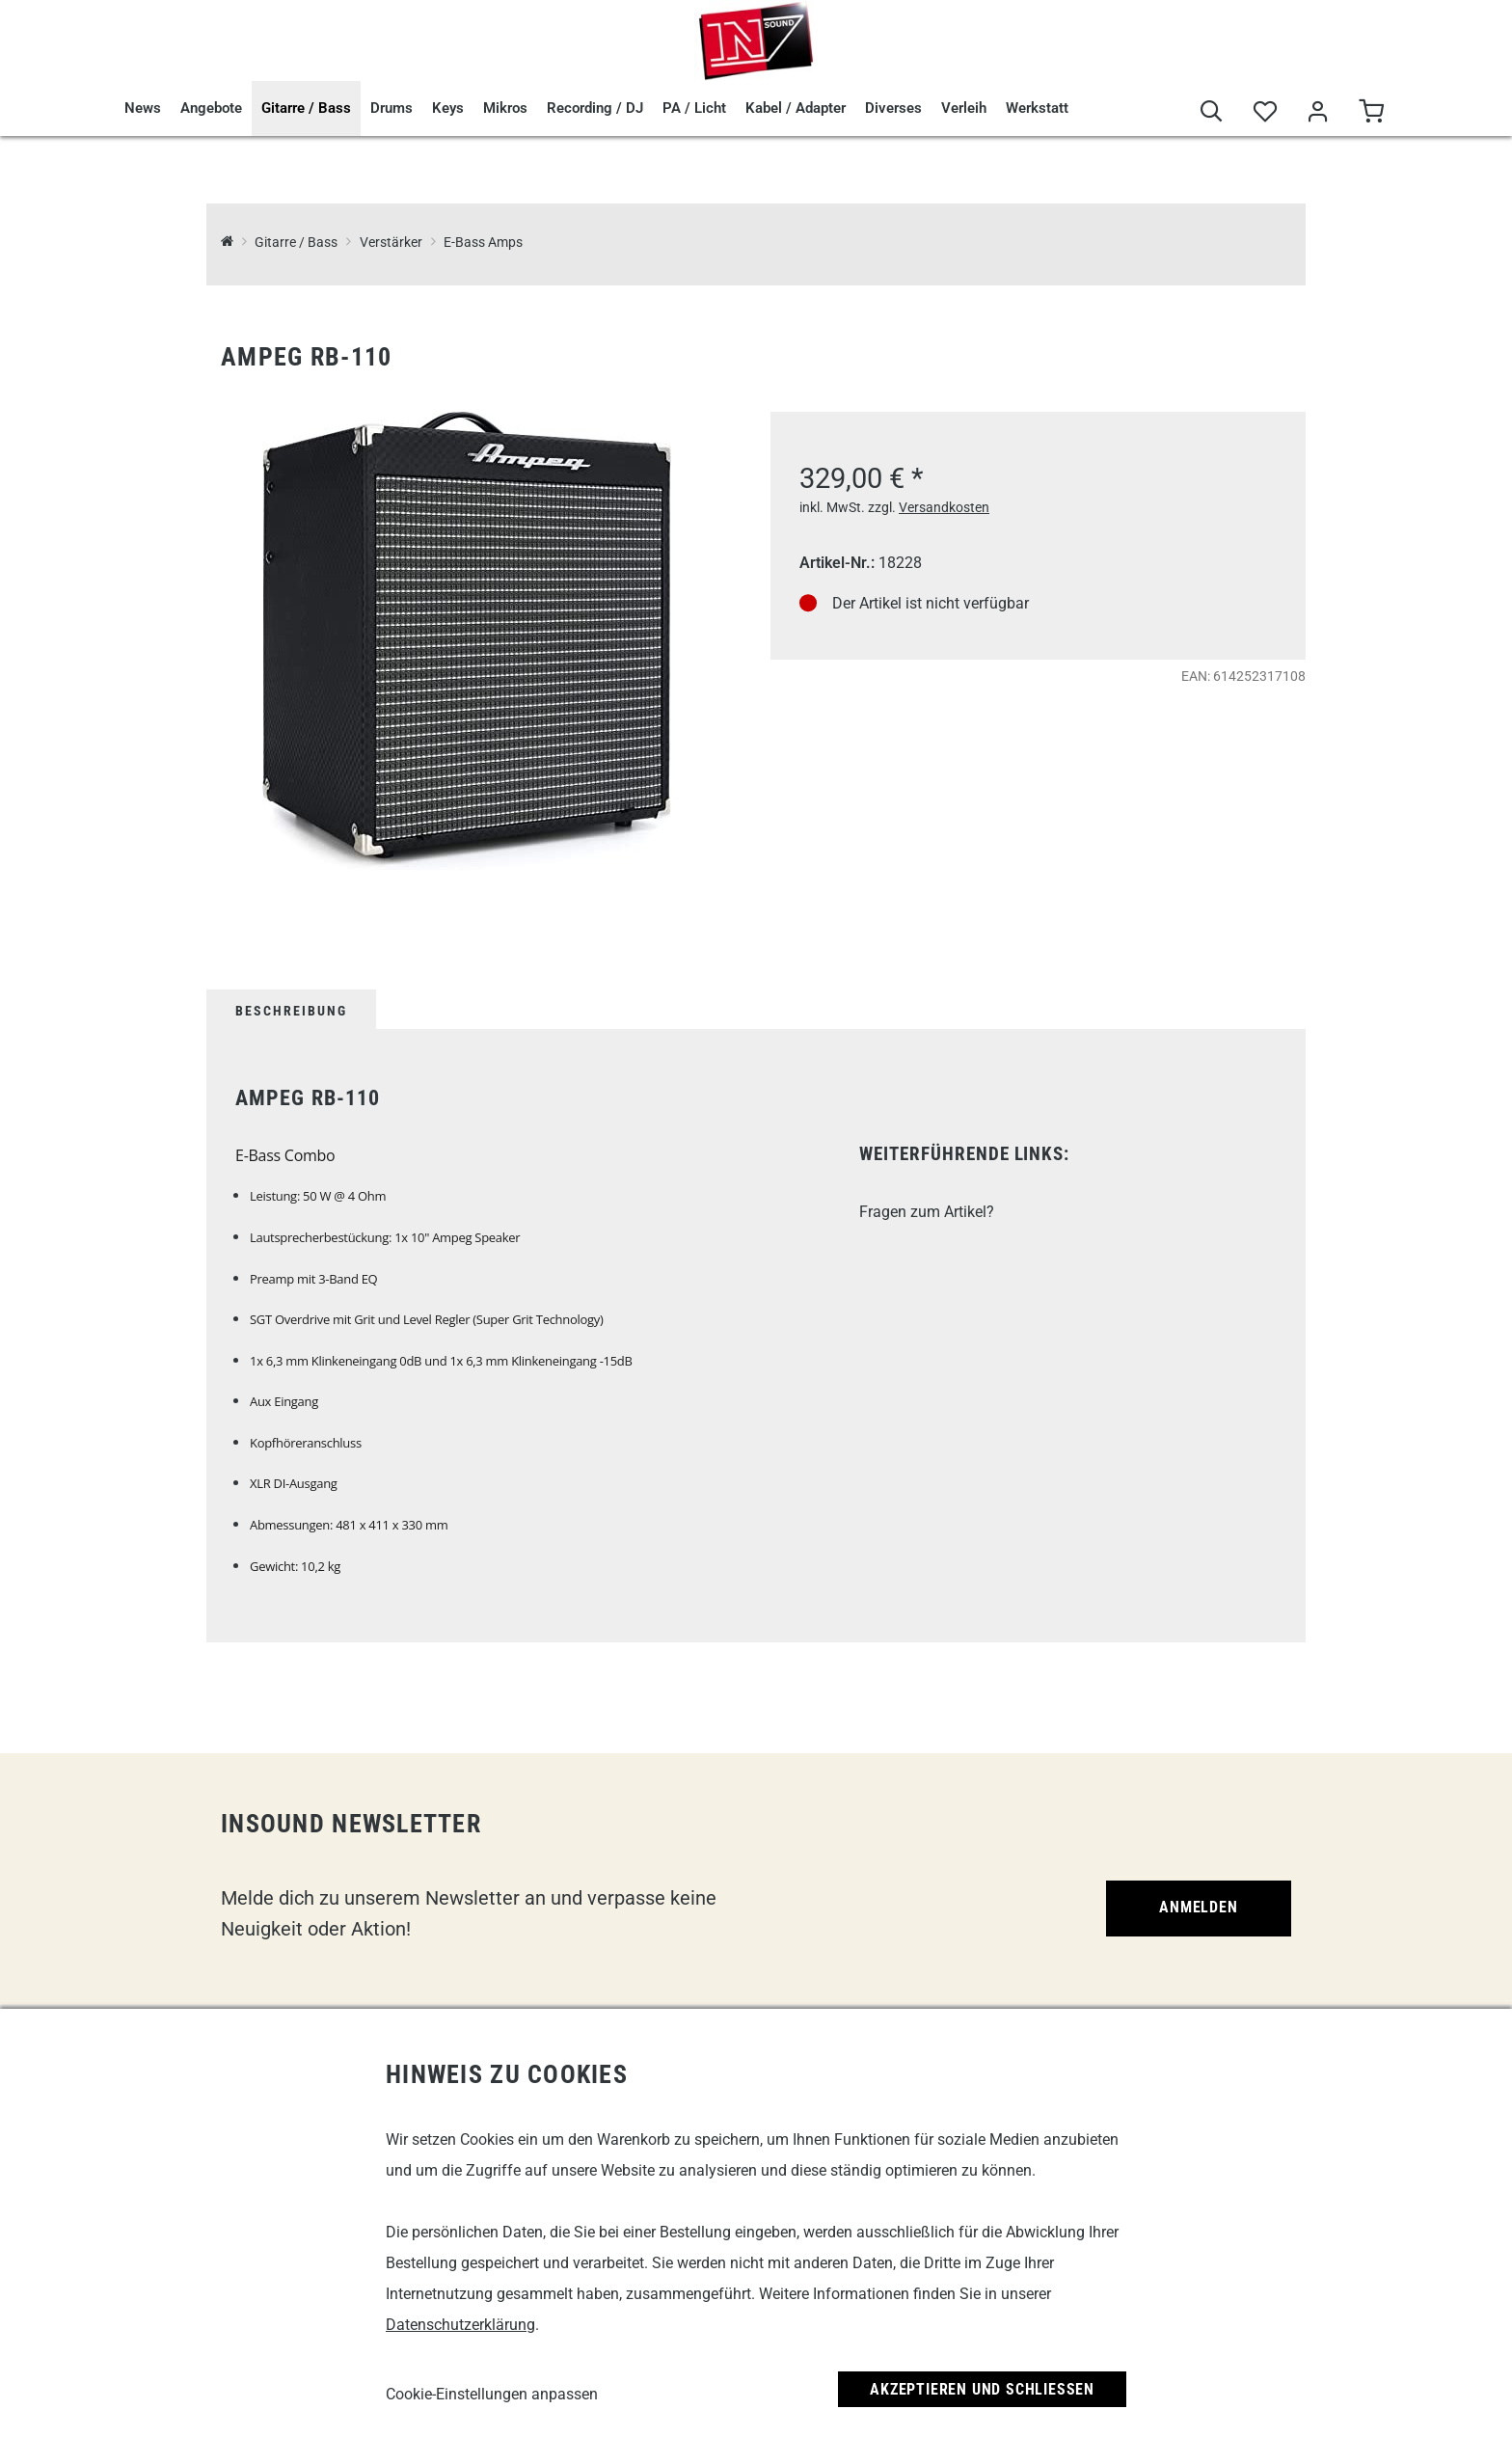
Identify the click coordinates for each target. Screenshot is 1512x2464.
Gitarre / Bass (306, 108)
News (142, 108)
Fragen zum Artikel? (926, 1212)
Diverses (893, 108)
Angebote (211, 108)
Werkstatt (1037, 108)
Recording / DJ (595, 108)
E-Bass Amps (483, 242)
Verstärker (391, 242)
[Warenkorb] (1370, 112)
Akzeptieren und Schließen (982, 2389)
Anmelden (1198, 1907)
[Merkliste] (1264, 112)
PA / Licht (694, 108)
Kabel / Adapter (795, 108)
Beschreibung (291, 1010)
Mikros (505, 108)
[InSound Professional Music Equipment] (227, 242)
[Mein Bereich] (1317, 112)
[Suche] (1211, 112)
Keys (448, 108)
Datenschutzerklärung (460, 2324)
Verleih (963, 108)
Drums (391, 108)
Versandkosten (944, 507)
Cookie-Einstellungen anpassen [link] (492, 2394)
